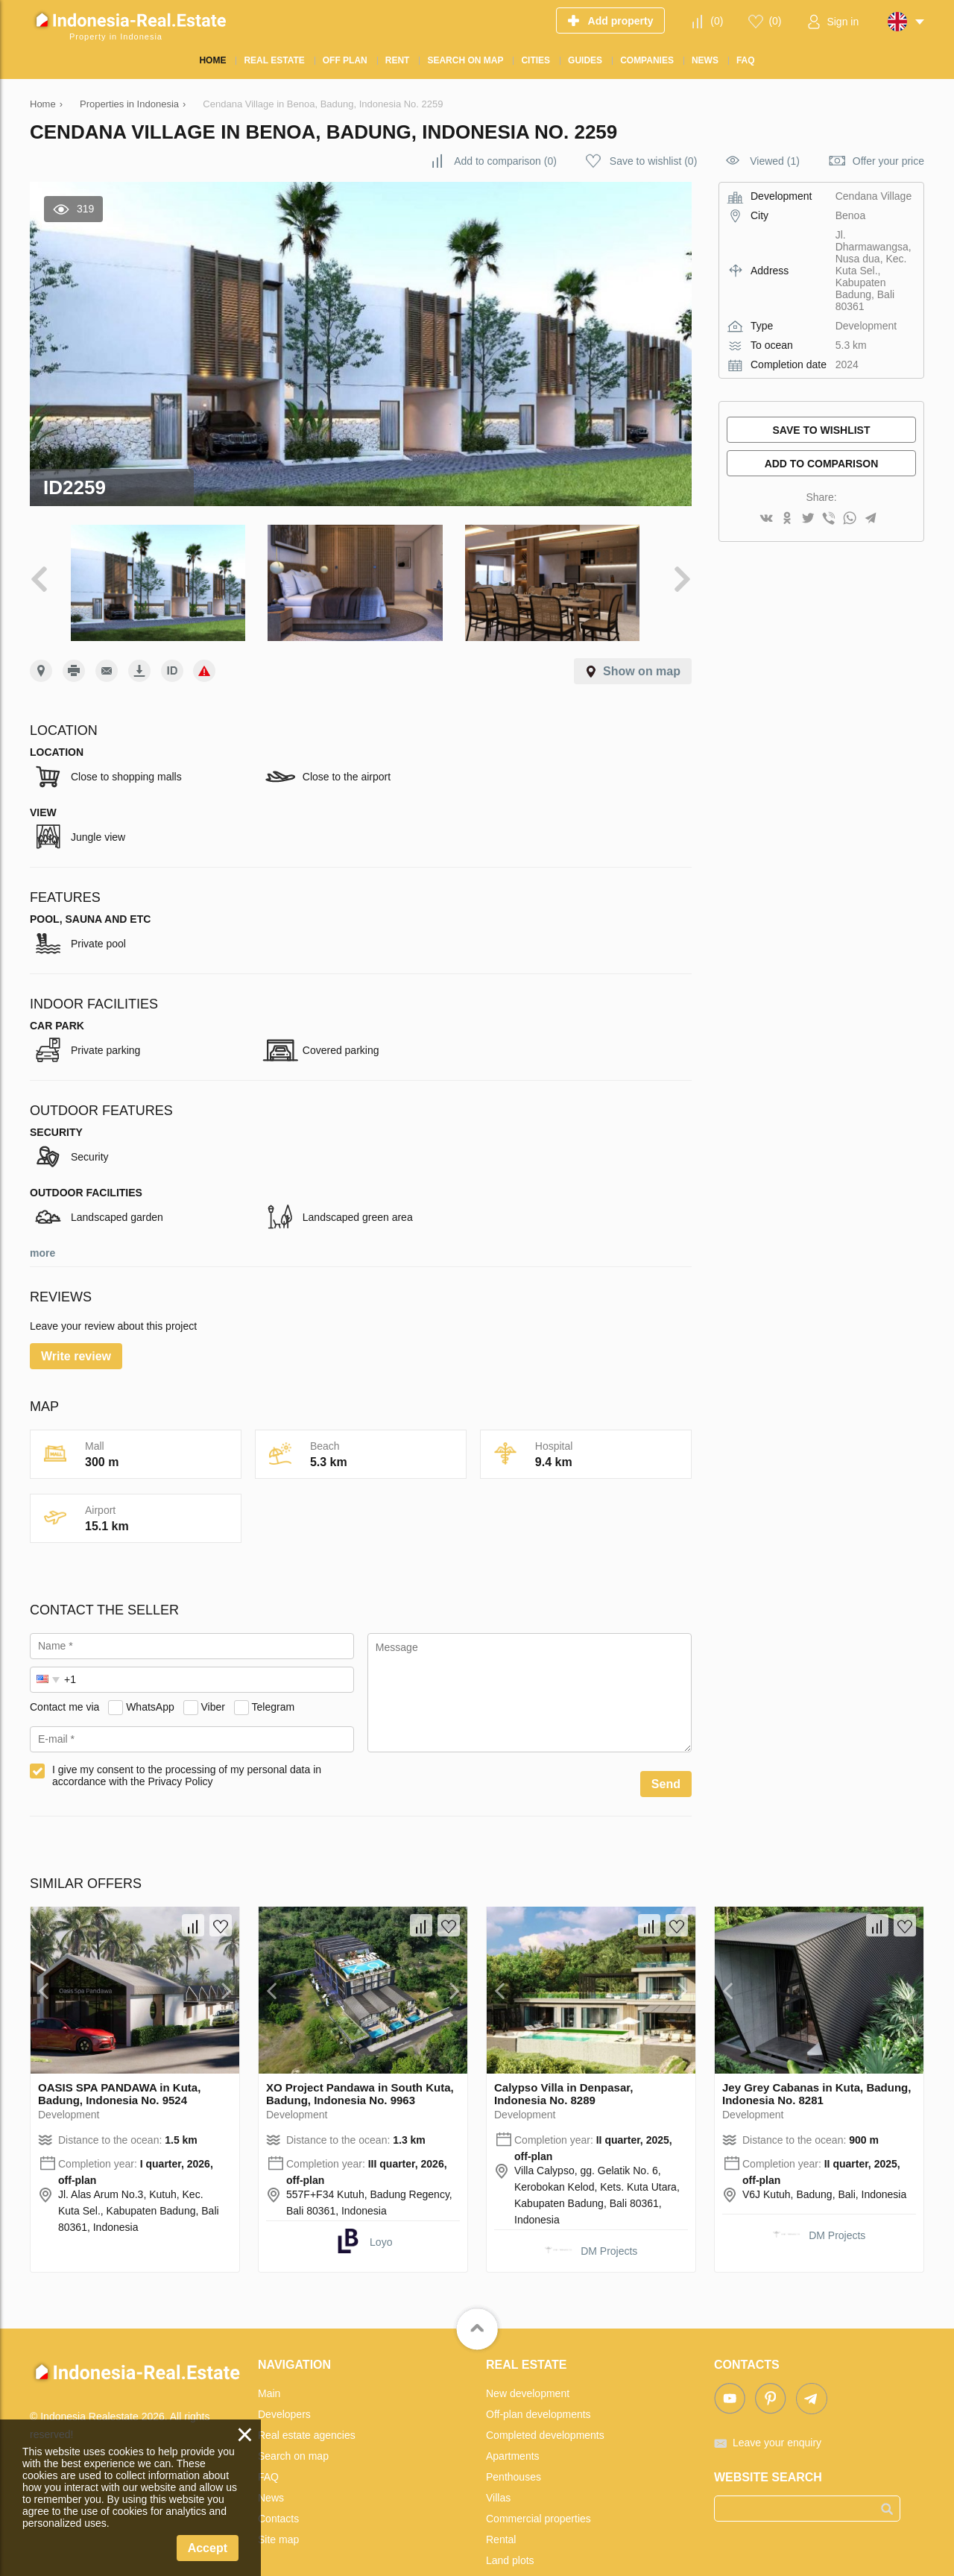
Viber (213, 1676)
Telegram (273, 1676)
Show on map (641, 640)
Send (665, 1753)
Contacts (278, 2488)
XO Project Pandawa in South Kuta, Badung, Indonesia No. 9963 (360, 2063)
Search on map (293, 2425)
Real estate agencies (307, 2405)
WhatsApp (150, 1676)
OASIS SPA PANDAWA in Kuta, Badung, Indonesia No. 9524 (119, 2063)
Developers (284, 2384)
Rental (501, 2509)
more (42, 1222)
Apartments (513, 2425)
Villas (498, 2467)
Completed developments (545, 2405)
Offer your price (888, 161)
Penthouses (513, 2446)
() (716, 21)
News (271, 2467)
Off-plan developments (538, 2384)
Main (269, 2363)
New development (527, 2363)
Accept (207, 2548)
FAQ (268, 2446)
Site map (278, 2509)
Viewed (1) (775, 161)
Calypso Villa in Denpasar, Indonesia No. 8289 (563, 2063)
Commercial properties (538, 2488)
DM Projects (609, 2220)
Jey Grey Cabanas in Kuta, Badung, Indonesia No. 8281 (816, 2063)
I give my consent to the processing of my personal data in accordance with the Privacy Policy (186, 1745)
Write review (76, 1325)
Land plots (510, 2530)
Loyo (381, 2211)
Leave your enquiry (777, 2412)
